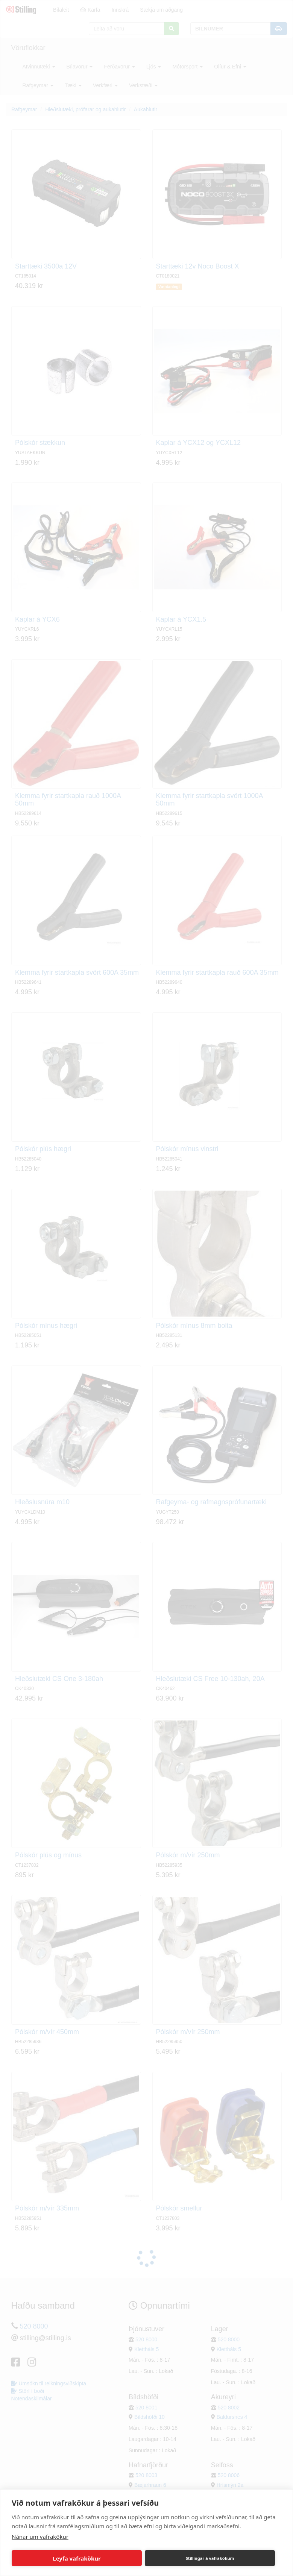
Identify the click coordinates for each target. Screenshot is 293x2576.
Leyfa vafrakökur (76, 2558)
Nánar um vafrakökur (40, 2536)
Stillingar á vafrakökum (210, 2558)
